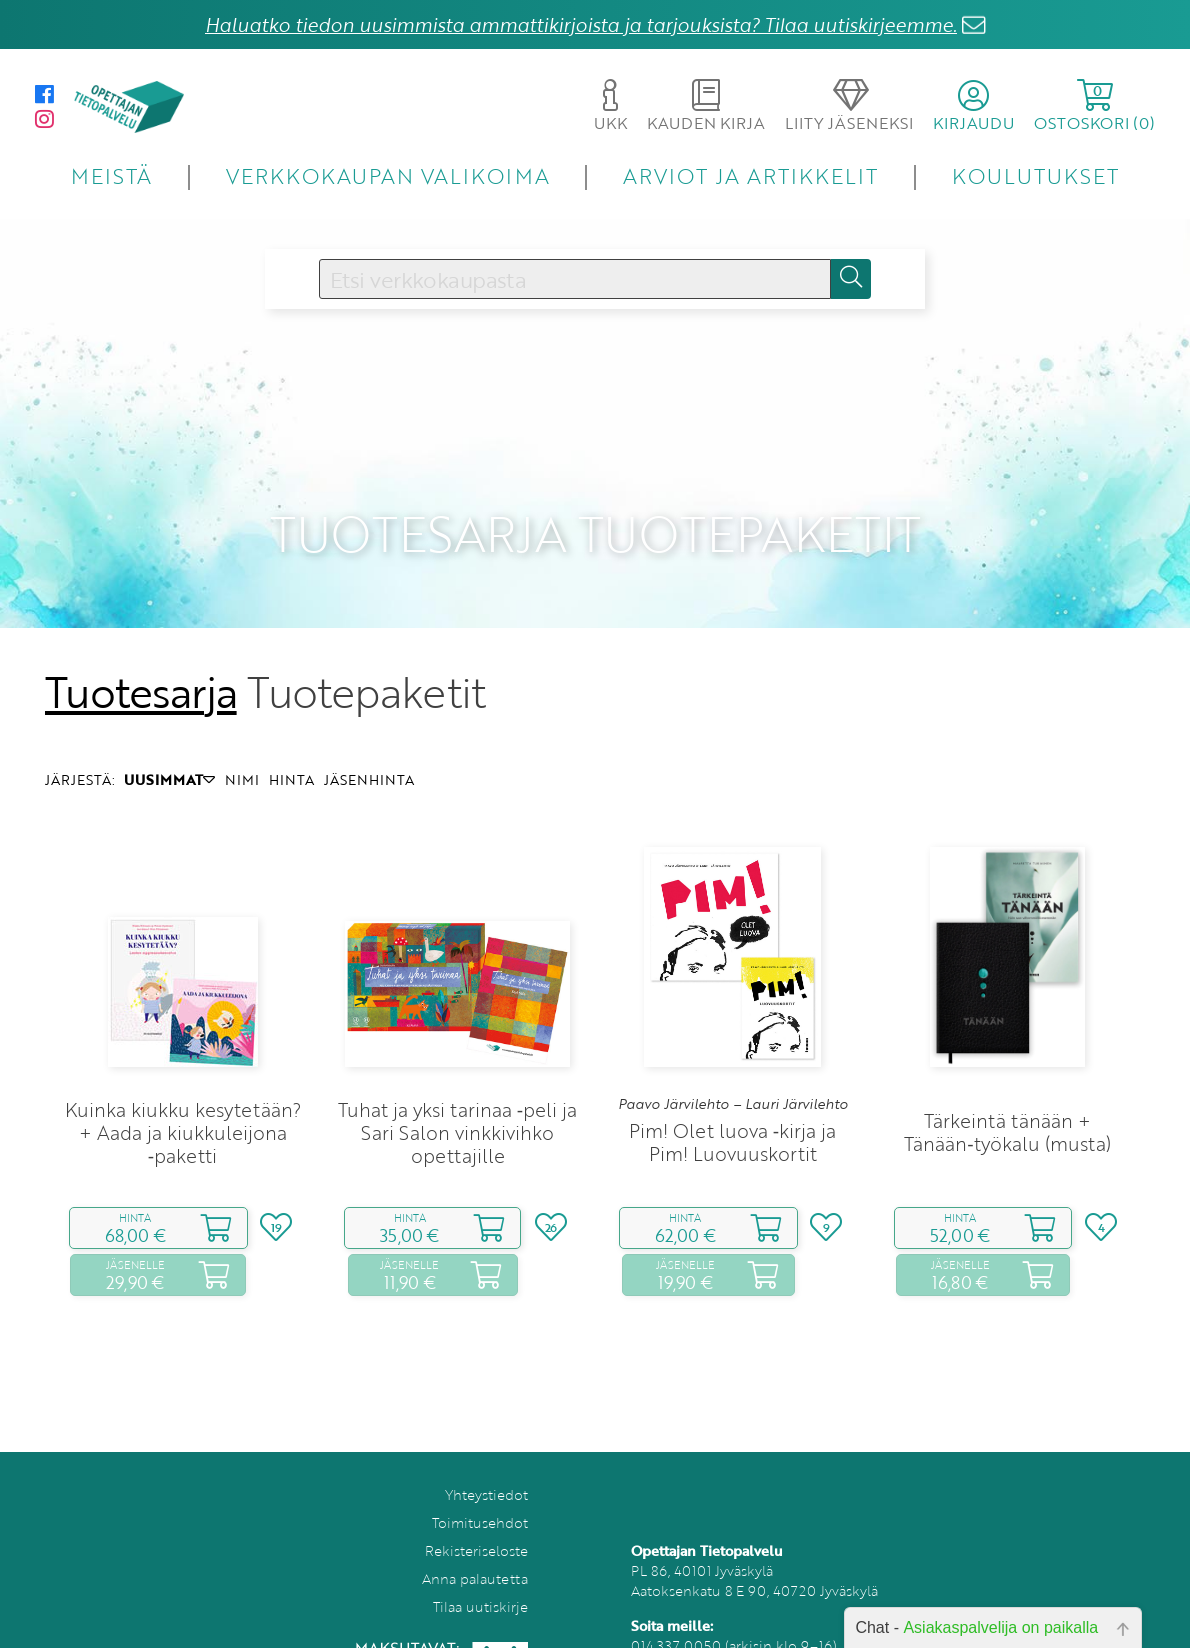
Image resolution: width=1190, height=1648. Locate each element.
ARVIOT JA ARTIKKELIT (750, 175)
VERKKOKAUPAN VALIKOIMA (388, 175)
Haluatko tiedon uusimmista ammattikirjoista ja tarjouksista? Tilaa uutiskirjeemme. (581, 24)
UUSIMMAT (169, 751)
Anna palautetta (475, 1549)
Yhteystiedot (486, 1465)
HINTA (291, 751)
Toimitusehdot (480, 1493)
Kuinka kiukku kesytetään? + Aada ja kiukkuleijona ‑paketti (183, 1103)
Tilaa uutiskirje (480, 1577)
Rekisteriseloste (476, 1521)
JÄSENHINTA (369, 751)
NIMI (242, 751)
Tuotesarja (141, 663)
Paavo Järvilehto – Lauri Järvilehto (733, 1075)
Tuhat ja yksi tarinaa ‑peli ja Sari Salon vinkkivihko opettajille (457, 1103)
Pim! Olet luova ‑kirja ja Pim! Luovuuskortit (732, 1114)
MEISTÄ (111, 175)
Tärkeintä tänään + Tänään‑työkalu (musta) (1007, 1104)
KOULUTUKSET (1035, 175)
